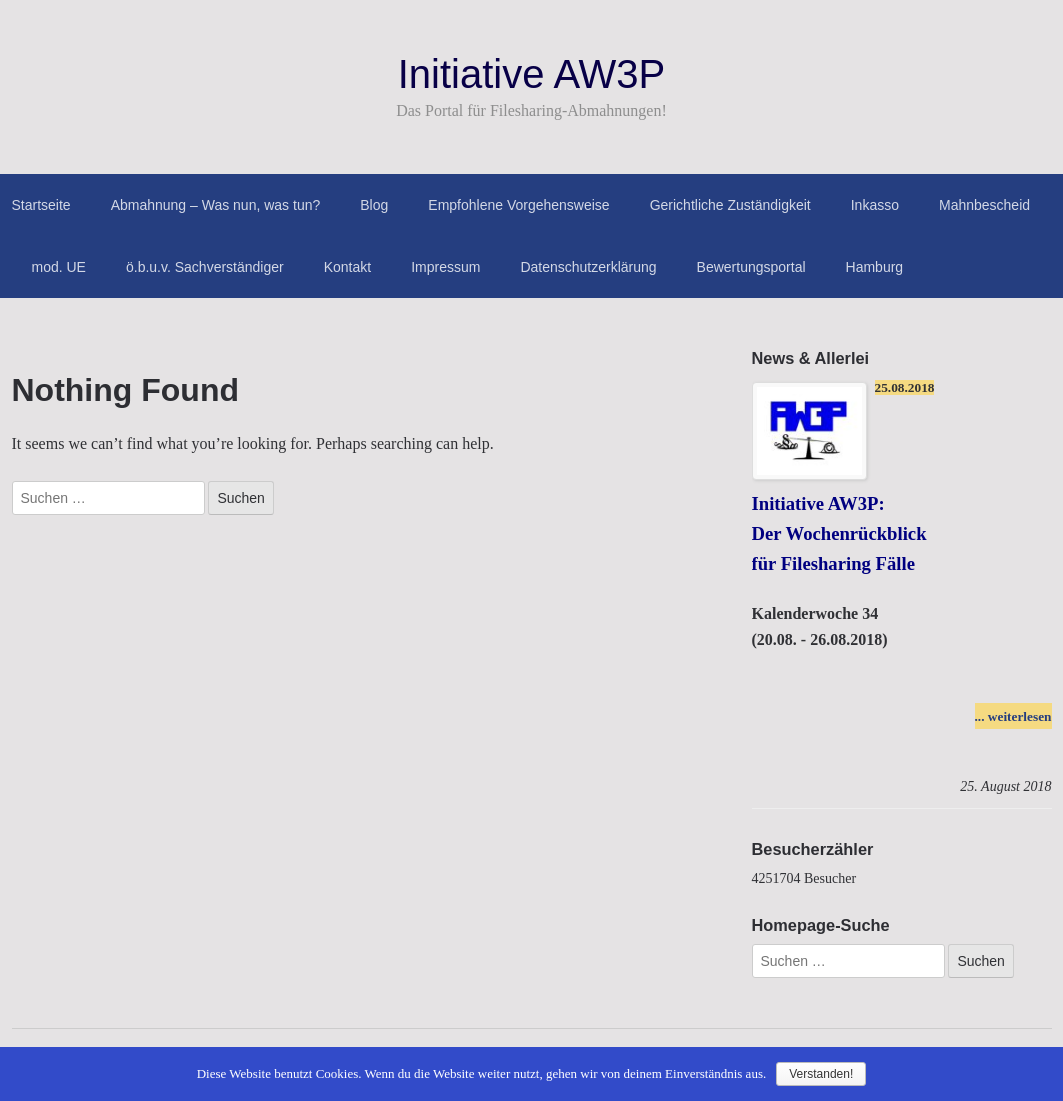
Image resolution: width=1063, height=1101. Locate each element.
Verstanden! (821, 1074)
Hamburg (875, 267)
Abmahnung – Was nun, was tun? (216, 205)
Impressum (445, 267)
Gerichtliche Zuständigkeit (730, 205)
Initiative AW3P (532, 74)
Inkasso (875, 205)
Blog (374, 205)
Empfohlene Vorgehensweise (518, 205)
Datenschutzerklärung (588, 267)
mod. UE (59, 267)
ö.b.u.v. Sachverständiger (205, 267)
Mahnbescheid (984, 205)
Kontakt (347, 267)
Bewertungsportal (751, 267)
